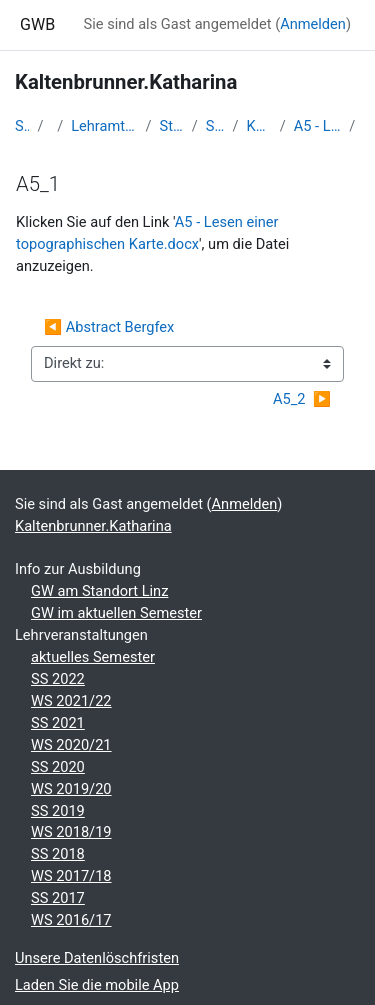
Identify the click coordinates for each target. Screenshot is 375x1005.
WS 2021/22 (71, 701)
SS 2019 (58, 811)
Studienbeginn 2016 (215, 126)
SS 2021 (58, 723)
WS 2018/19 (71, 832)
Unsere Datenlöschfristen (97, 958)
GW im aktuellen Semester (116, 613)
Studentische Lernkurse (172, 126)
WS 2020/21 (71, 745)
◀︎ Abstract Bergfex (111, 327)
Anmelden (313, 24)
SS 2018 (58, 854)
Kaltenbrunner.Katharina (259, 126)
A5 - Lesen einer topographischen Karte (318, 126)
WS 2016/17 (71, 920)
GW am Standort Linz (99, 591)
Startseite (22, 126)
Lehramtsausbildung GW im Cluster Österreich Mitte (104, 126)
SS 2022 (58, 679)
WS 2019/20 (71, 789)
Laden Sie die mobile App (97, 985)
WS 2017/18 (71, 876)
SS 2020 (58, 767)
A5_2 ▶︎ (302, 399)
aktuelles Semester (93, 657)
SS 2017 (58, 898)
